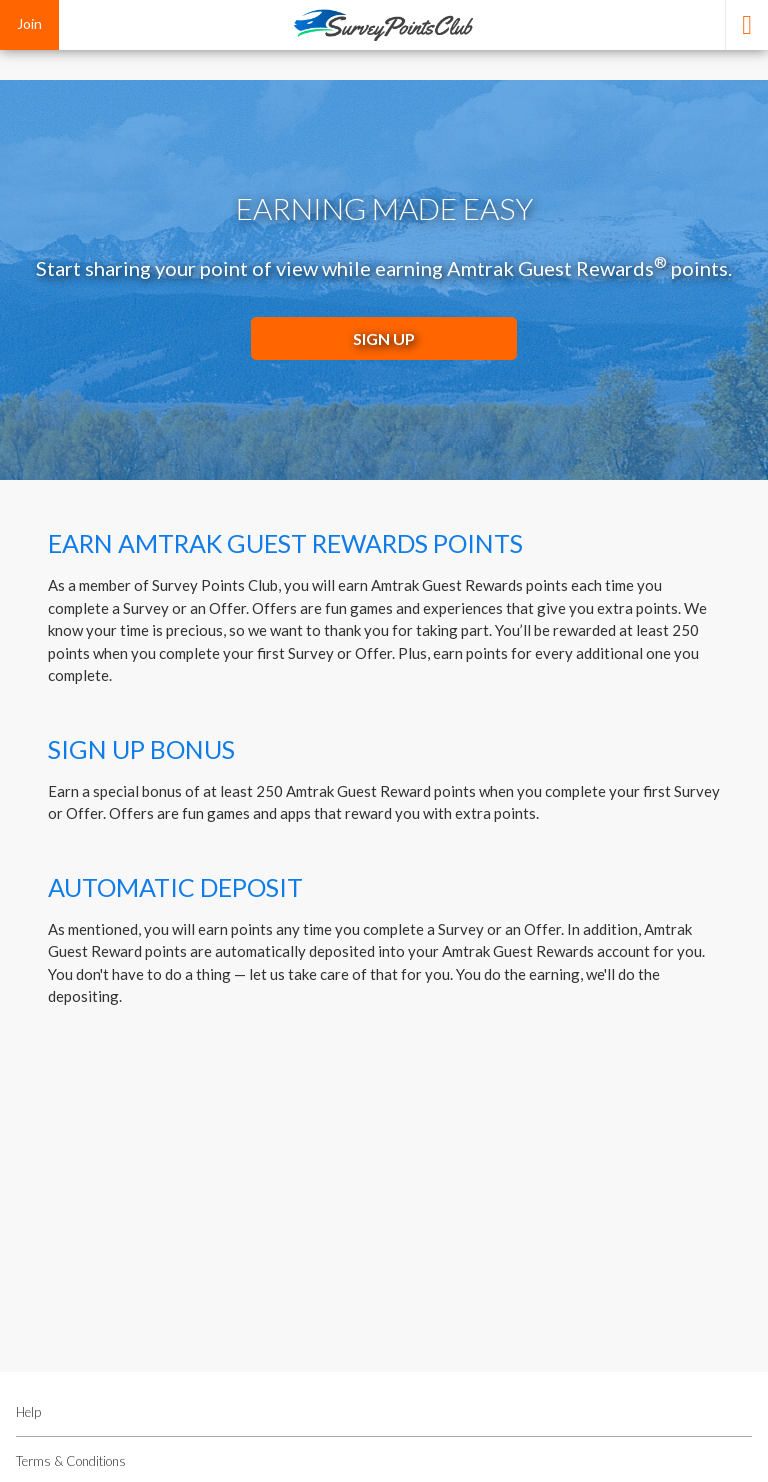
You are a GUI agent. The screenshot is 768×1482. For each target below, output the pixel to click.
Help (28, 1412)
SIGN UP (384, 338)
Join (29, 23)
